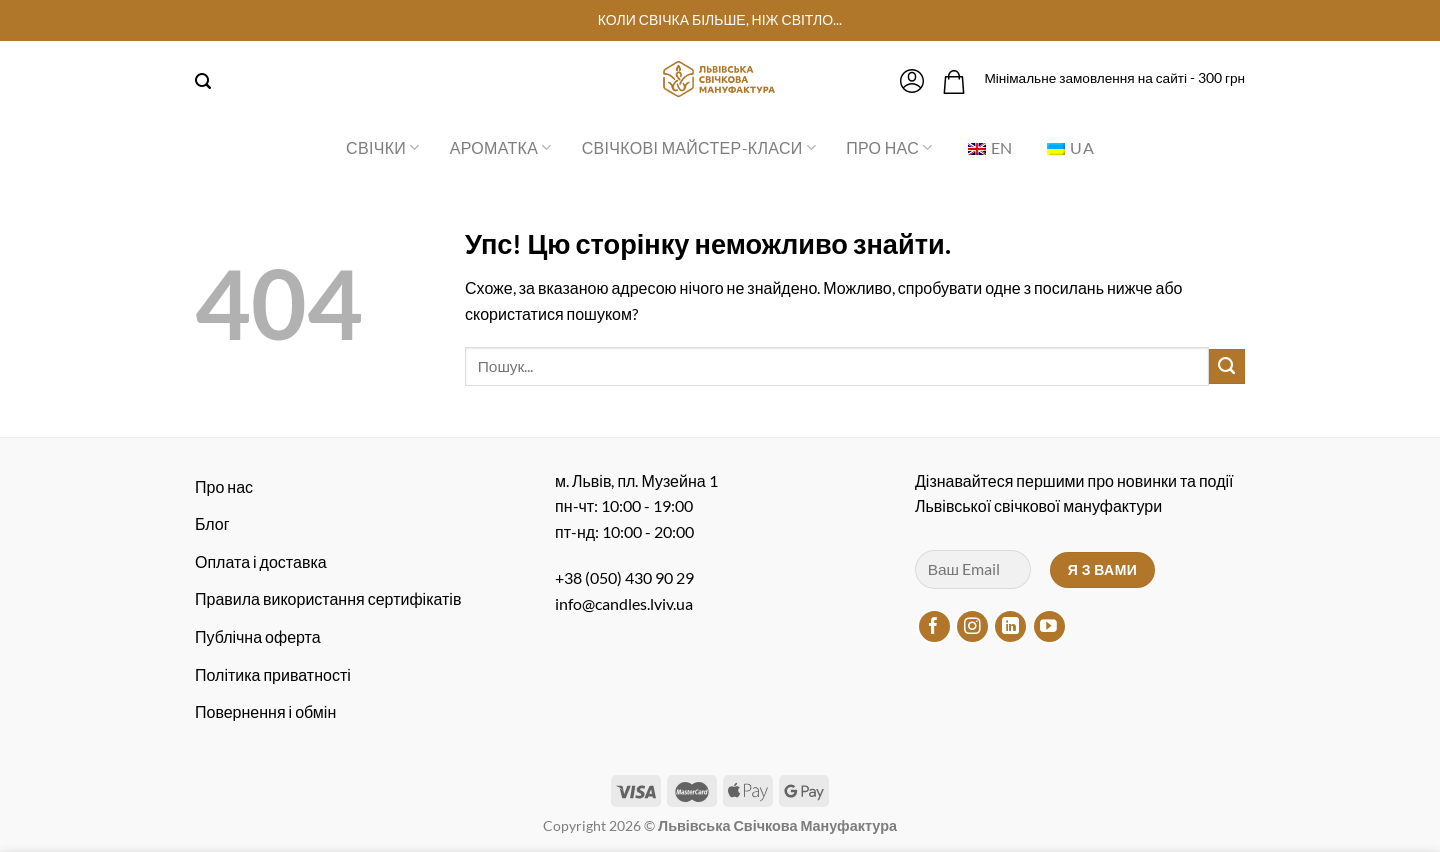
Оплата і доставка (261, 561)
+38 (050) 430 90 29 (624, 577)
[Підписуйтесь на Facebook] (934, 626)
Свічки (383, 148)
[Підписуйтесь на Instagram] (972, 626)
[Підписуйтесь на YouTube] (1049, 626)
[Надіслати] (1227, 367)
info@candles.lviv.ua (624, 603)
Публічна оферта (258, 636)
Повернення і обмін (265, 711)
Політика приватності (273, 674)
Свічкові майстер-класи (699, 148)
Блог (212, 523)
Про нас (889, 148)
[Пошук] (203, 81)
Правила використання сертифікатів (328, 598)
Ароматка (501, 148)
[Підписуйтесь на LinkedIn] (1010, 626)
